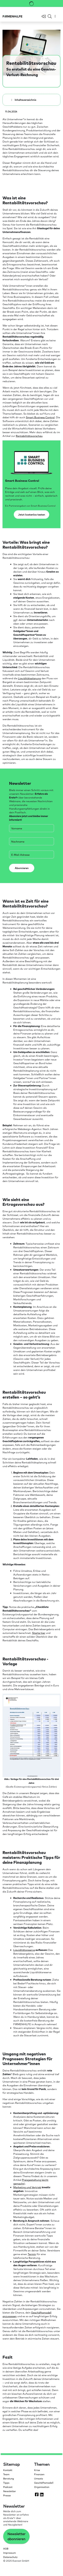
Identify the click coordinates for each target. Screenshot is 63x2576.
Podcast (7, 2487)
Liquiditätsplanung (29, 678)
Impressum (9, 2552)
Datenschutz (10, 2557)
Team (6, 2474)
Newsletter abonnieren (16, 2536)
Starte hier (38, 1633)
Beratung (8, 2478)
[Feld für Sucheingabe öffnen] (49, 16)
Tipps (6, 2482)
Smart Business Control (40, 417)
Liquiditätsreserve (24, 1950)
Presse (7, 2495)
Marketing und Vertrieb (27, 2187)
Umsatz (38, 2478)
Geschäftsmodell (43, 2482)
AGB (5, 2548)
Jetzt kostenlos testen (31, 514)
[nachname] (31, 841)
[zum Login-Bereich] (43, 16)
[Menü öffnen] (54, 16)
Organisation (41, 2487)
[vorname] (31, 828)
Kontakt (7, 2470)
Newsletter (9, 2491)
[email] (31, 854)
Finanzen (39, 2474)
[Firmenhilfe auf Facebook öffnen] (36, 2494)
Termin (32, 2254)
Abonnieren (22, 868)
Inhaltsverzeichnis (23, 99)
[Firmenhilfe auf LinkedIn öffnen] (42, 2494)
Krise (37, 2470)
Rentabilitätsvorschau (29, 436)
